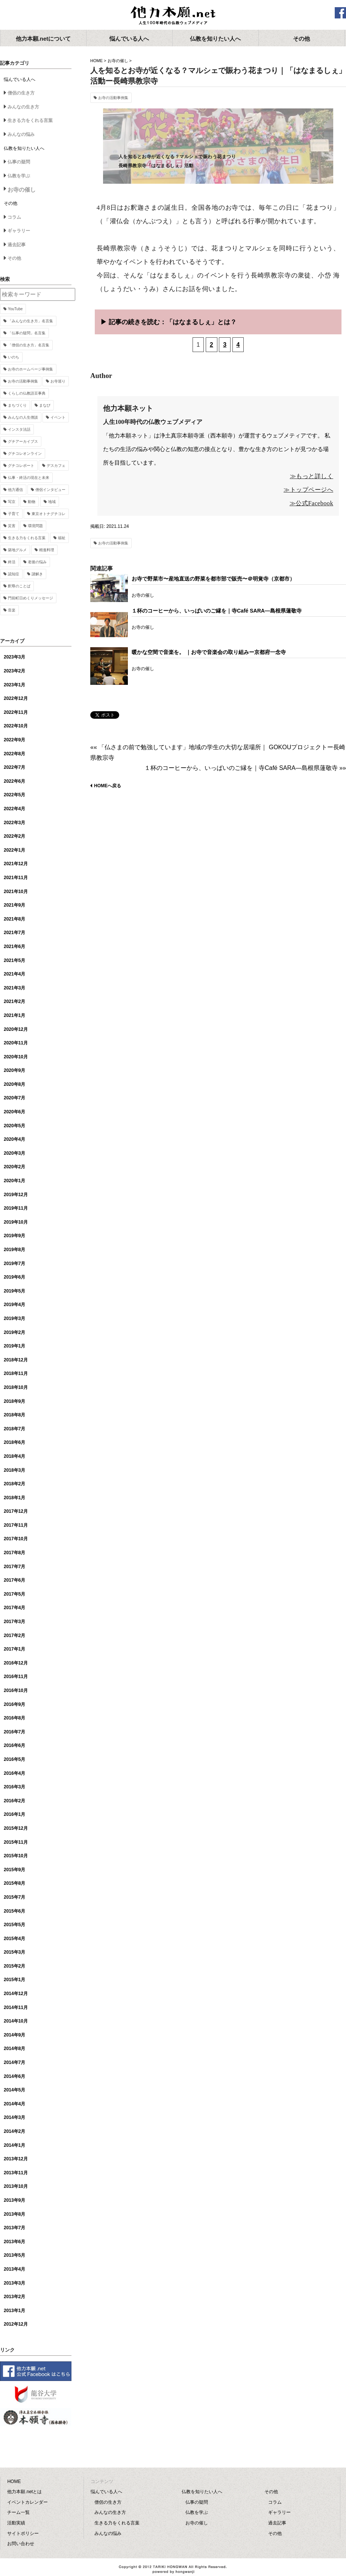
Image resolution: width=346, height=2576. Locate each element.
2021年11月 (16, 877)
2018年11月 (16, 1373)
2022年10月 (16, 726)
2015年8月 (14, 1883)
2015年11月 (16, 1842)
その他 (14, 258)
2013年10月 (16, 2186)
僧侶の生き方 (21, 93)
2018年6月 (14, 1442)
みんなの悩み (21, 134)
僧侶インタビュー (50, 490)
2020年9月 (14, 1070)
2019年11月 (16, 1208)
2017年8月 (14, 1552)
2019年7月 (14, 1263)
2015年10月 (16, 1855)
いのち (13, 357)
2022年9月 (14, 739)
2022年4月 (14, 808)
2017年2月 (14, 1635)
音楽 (11, 610)
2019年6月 (14, 1277)
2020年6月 (14, 1111)
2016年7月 (14, 1732)
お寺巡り (57, 381)
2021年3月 (14, 988)
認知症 (13, 574)
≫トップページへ (308, 489)
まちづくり (17, 405)
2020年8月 (14, 1084)
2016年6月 (14, 1745)
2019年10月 (16, 1222)
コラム (14, 217)
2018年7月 (14, 1428)
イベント (57, 417)
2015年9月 (14, 1869)
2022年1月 (14, 850)
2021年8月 (14, 919)
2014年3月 (14, 2117)
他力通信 (15, 490)
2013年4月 (14, 2269)
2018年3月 (14, 1470)
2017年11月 (16, 1525)
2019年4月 (14, 1304)
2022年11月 (16, 712)
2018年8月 (14, 1415)
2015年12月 (16, 1828)
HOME (96, 60)
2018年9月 (14, 1401)
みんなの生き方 (23, 107)
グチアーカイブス (23, 441)
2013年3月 (14, 2283)
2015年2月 (14, 1966)
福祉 (61, 538)
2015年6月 (14, 1911)
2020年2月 (14, 1166)
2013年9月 (14, 2200)
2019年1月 (14, 1346)
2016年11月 (16, 1676)
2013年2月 (14, 2296)
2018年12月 (16, 1360)
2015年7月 (14, 1897)
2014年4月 (14, 2104)
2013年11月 (16, 2172)
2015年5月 (14, 1924)
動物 (31, 502)
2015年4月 (14, 1938)
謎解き (37, 574)
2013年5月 (14, 2255)
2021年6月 (14, 946)
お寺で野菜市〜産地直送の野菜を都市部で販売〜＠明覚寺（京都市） (213, 579)
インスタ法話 (19, 429)
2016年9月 (14, 1704)
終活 (11, 562)
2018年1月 (14, 1497)
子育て (13, 514)
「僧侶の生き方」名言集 (28, 345)
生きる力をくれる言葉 (30, 120)
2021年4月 (14, 974)
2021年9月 (14, 905)
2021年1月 (14, 1015)
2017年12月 (16, 1511)
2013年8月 (14, 2214)
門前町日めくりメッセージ (30, 598)
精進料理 (46, 550)
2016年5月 (14, 1759)
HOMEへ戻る (107, 785)
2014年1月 (14, 2145)
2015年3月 (14, 1952)
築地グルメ (17, 550)
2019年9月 (14, 1235)
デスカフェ (56, 465)
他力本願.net (173, 16)
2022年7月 (14, 767)
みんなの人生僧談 (23, 417)
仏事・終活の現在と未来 (28, 478)
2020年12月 (16, 1029)
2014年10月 (16, 2021)
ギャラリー (19, 230)
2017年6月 (14, 1580)
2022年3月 (14, 822)
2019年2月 (14, 1332)
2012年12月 (16, 2324)
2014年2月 (14, 2131)
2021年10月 (16, 891)
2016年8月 (14, 1718)
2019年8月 (14, 1249)
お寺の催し (118, 60)
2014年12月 (16, 1993)
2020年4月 (14, 1139)
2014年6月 (14, 2076)
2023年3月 (14, 657)
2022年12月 (16, 698)
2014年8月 (14, 2048)
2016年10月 (16, 1690)
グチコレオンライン (25, 453)
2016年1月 (14, 1814)
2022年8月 (14, 753)
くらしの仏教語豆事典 (27, 393)
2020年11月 (16, 1043)
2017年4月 (14, 1607)
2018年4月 (14, 1456)
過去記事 (17, 244)
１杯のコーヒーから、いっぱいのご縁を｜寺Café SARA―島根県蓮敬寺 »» (245, 768)
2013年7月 (14, 2227)
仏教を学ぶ (19, 175)
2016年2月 (14, 1800)
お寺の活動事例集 (113, 98)
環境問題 (35, 526)
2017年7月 (14, 1566)
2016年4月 (14, 1773)
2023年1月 (14, 684)
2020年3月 (14, 1153)
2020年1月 (14, 1180)
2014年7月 (14, 2062)
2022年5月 (14, 794)
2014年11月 (16, 2007)
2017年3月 (14, 1621)
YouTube (15, 309)
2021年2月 (14, 1001)
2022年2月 (14, 836)
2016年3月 (14, 1786)
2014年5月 (14, 2090)
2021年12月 (16, 863)
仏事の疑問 (19, 162)
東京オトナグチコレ (48, 514)
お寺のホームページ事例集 (30, 369)
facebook (340, 12)
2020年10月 (16, 1056)
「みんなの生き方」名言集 (30, 321)
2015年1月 (14, 1979)
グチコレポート (21, 465)
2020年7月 (14, 1098)
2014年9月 (14, 2035)
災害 (11, 526)
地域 (52, 502)
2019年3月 (14, 1318)
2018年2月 (14, 1483)
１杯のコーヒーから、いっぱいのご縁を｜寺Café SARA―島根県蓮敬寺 (217, 611)
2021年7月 (14, 932)
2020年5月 (14, 1125)
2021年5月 (14, 960)
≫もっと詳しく (312, 476)
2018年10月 (16, 1387)
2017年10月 (16, 1538)
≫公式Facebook (311, 503)
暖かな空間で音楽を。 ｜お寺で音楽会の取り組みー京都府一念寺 (209, 652)
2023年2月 (14, 671)
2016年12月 (16, 1663)
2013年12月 (16, 2158)
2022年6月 (14, 781)
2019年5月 (14, 1291)
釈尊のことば (19, 586)
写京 (11, 502)
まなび (44, 405)
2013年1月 (14, 2310)
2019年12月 (16, 1194)
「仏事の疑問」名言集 (27, 333)
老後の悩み (37, 562)
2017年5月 (14, 1594)
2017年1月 (14, 1649)
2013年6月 (14, 2241)
